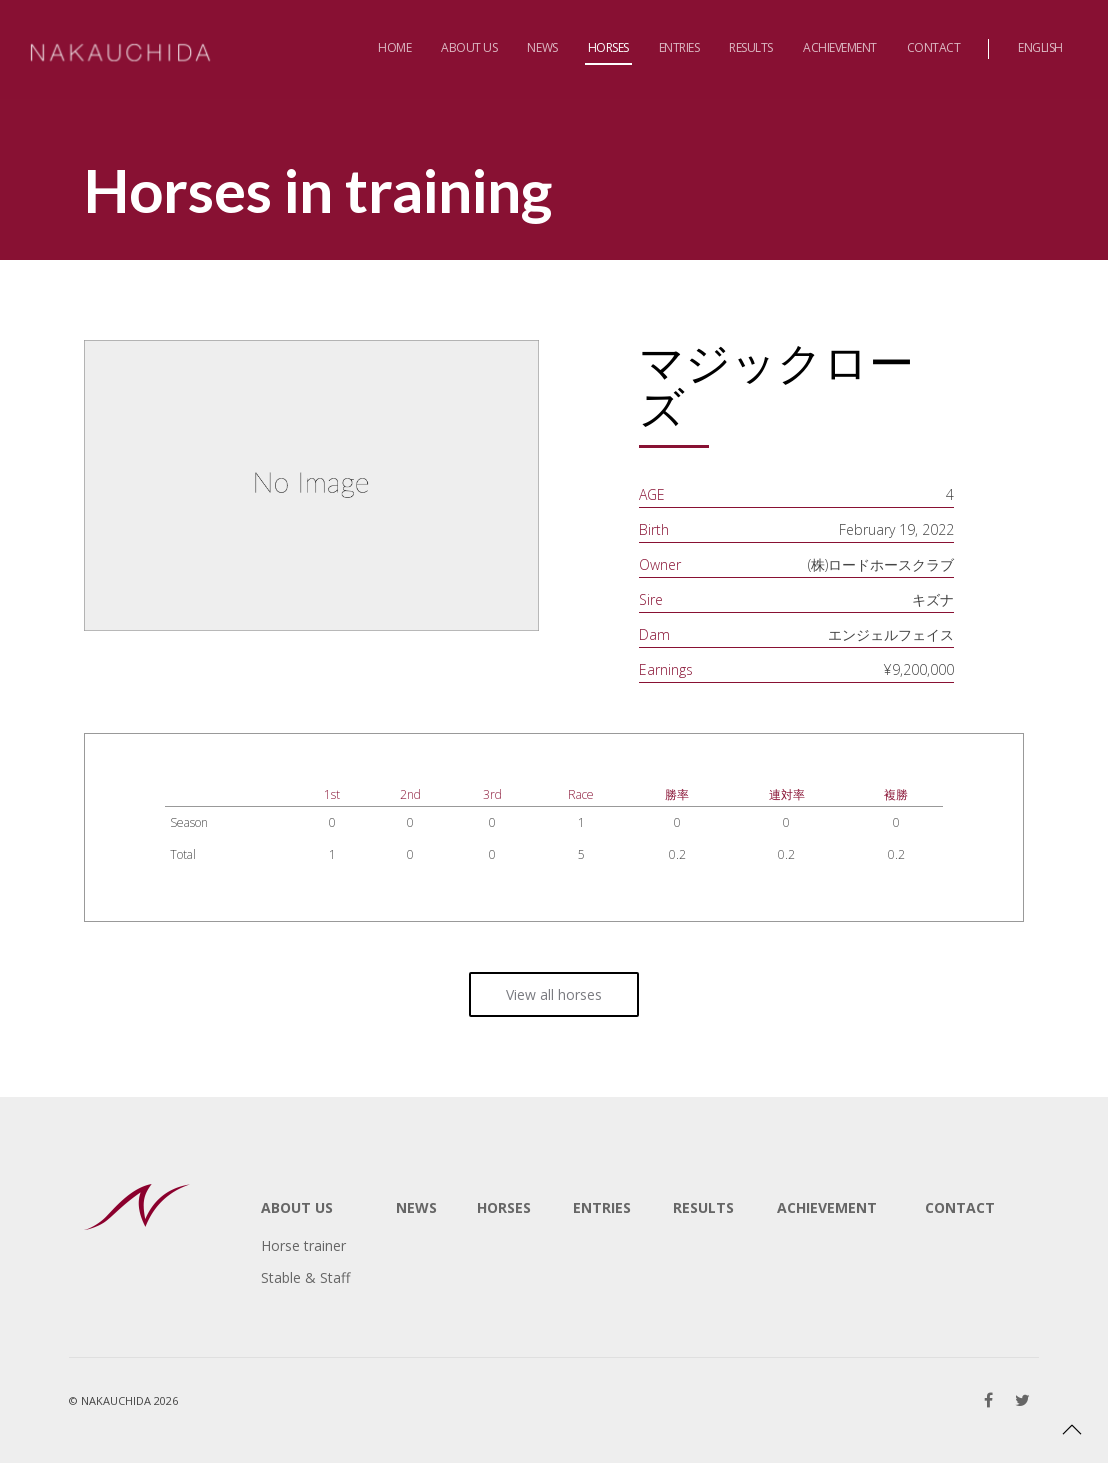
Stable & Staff (305, 1277)
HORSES (504, 1207)
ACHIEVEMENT (827, 1207)
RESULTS (703, 1207)
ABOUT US (297, 1207)
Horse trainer (303, 1245)
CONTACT (960, 1207)
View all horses (554, 994)
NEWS (416, 1207)
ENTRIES (602, 1207)
